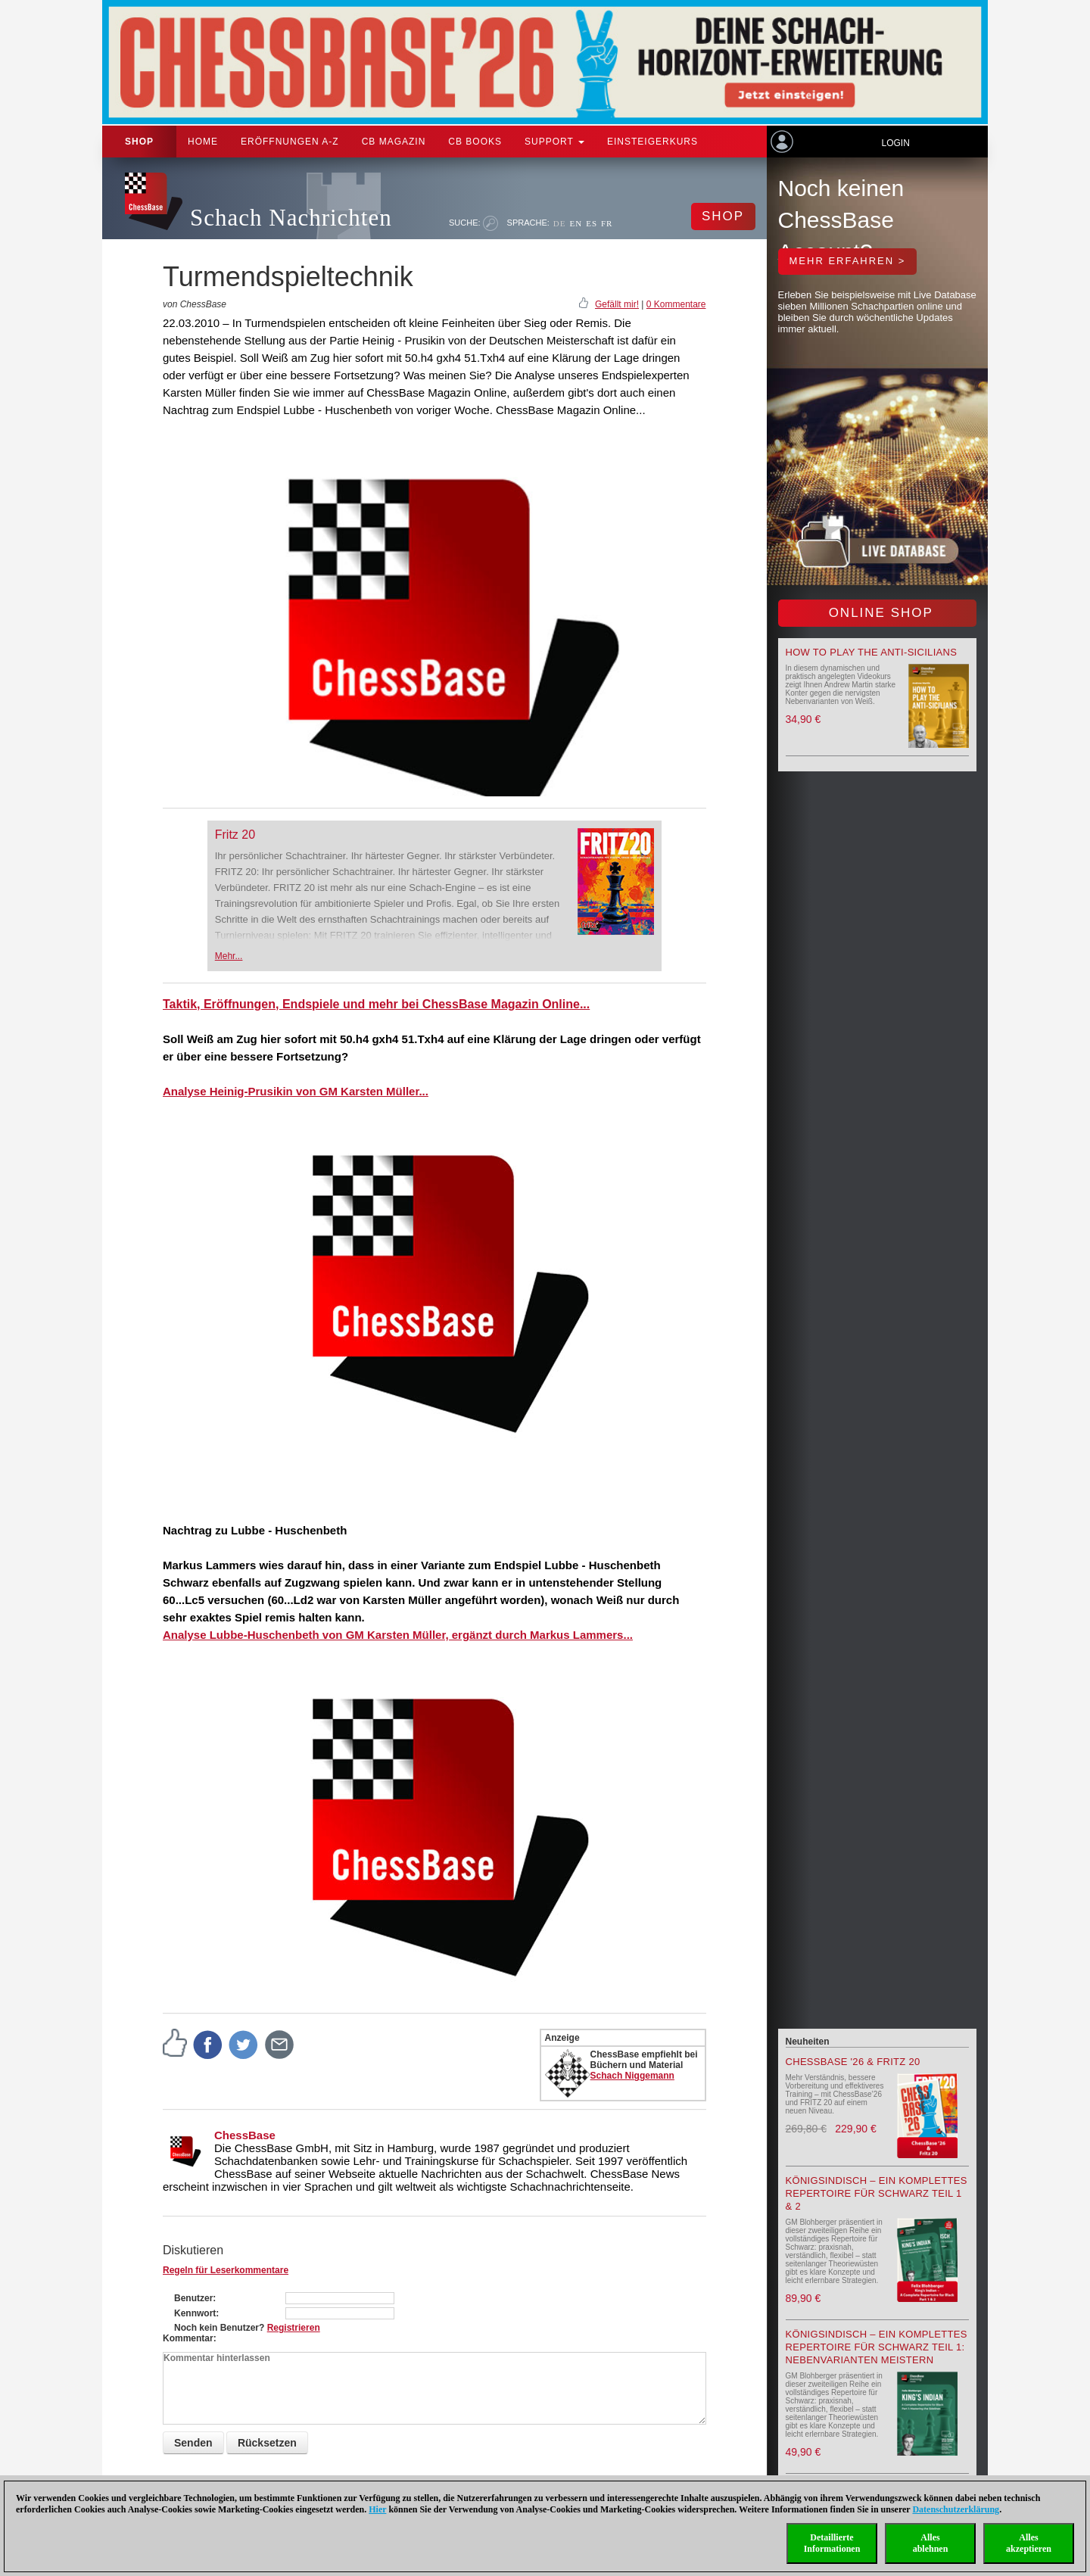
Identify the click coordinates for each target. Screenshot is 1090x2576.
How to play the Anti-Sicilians (872, 652)
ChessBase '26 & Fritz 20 (853, 2061)
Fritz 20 (235, 834)
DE (559, 223)
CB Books (475, 141)
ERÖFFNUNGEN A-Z (290, 141)
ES (591, 223)
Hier (377, 2509)
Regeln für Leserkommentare (225, 2270)
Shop (139, 141)
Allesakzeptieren (1028, 2543)
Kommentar (188, 2338)
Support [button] (554, 141)
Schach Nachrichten (291, 217)
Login (895, 143)
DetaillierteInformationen (832, 2543)
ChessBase (245, 2135)
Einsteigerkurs (652, 141)
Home (203, 141)
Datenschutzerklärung (955, 2509)
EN (575, 223)
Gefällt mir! (617, 304)
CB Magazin (394, 141)
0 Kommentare (676, 304)
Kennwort (195, 2313)
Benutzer (193, 2298)
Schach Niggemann (632, 2075)
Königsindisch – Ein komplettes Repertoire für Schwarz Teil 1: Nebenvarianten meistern (876, 2347)
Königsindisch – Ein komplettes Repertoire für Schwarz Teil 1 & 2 (876, 2193)
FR (606, 223)
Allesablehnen (930, 2543)
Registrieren (293, 2327)
